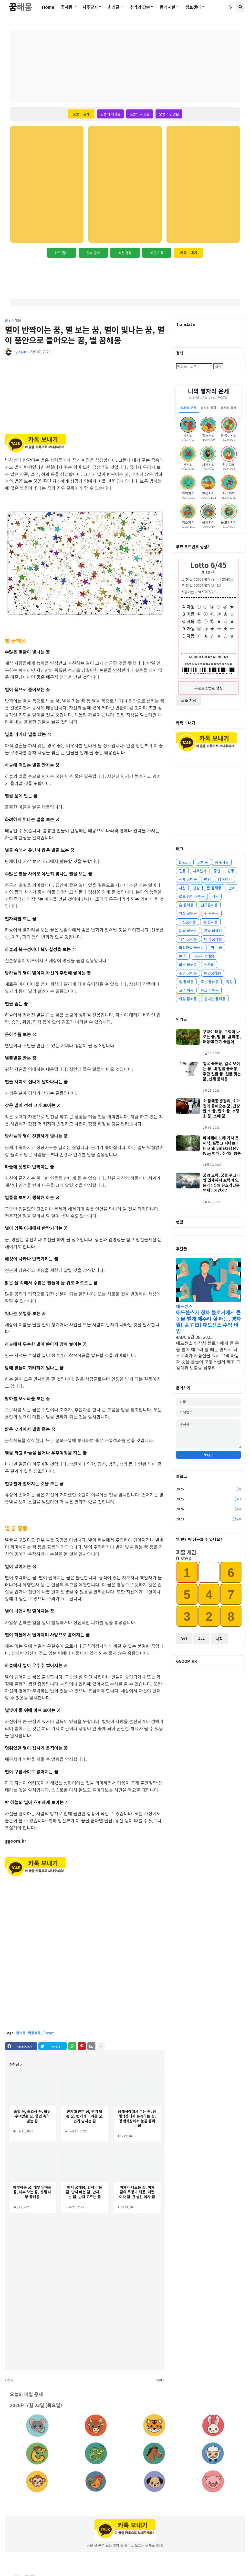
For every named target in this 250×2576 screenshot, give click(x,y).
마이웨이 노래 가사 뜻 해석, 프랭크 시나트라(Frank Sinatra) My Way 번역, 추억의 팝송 (222, 1145)
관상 (196, 887)
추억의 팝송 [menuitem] (139, 7)
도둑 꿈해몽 (213, 930)
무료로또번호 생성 (208, 687)
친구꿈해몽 (209, 904)
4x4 (201, 1639)
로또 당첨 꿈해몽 (192, 896)
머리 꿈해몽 (213, 939)
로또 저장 (189, 700)
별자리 (209, 964)
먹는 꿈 (216, 947)
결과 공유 (93, 252)
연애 (232, 887)
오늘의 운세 (81, 114)
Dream (48, 2032)
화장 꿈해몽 (188, 998)
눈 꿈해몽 (210, 921)
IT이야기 (225, 879)
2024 (208, 1509)
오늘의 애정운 (110, 114)
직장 (229, 981)
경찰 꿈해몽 (188, 913)
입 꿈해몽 (186, 981)
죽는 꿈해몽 (210, 981)
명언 (207, 879)
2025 (208, 1499)
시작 (219, 1639)
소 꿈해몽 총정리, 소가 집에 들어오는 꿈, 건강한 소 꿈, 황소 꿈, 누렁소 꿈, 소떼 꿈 (221, 1108)
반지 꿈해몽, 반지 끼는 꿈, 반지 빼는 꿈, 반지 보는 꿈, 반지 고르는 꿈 (85, 2192)
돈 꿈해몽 (214, 887)
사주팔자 (200, 870)
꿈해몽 (16, 320)
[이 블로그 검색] (194, 366)
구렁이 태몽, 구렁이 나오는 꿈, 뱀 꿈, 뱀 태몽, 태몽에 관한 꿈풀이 (222, 1036)
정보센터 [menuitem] (193, 7)
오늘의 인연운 (169, 114)
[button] (230, 7)
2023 (208, 1519)
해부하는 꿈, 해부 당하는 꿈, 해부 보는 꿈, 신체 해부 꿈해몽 (32, 2192)
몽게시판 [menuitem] (168, 7)
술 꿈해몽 (186, 904)
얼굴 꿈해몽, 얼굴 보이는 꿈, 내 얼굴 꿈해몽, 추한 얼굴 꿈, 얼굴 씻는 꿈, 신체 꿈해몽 (222, 1071)
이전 (159, 2380)
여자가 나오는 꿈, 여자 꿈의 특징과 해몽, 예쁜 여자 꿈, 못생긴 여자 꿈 (137, 2192)
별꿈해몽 (34, 2032)
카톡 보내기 (188, 252)
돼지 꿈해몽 (188, 939)
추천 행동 (125, 252)
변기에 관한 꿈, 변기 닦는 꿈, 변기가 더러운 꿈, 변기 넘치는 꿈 (84, 2116)
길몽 (182, 870)
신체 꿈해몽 (188, 879)
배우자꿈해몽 (204, 956)
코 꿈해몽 (186, 990)
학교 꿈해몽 (210, 990)
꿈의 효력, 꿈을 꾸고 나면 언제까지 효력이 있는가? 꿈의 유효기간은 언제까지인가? (222, 1183)
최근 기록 (157, 252)
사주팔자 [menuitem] (90, 7)
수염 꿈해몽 (188, 973)
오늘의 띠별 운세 (26, 2394)
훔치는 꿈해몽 (215, 998)
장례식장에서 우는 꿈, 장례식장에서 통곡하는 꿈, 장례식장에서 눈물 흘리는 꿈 (137, 2118)
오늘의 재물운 (140, 114)
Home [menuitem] (48, 7)
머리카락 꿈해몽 (191, 947)
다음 (10, 2380)
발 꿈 (183, 956)
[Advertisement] (127, 67)
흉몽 (231, 870)
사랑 (215, 896)
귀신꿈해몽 (187, 921)
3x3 (184, 1639)
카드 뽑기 (61, 252)
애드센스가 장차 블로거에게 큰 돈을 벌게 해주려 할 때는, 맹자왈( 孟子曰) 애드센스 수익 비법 (208, 1321)
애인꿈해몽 (212, 973)
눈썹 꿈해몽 (188, 930)
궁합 (217, 870)
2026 (208, 1489)
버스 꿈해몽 (188, 964)
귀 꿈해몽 (211, 913)
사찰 (182, 887)
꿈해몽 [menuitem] (67, 7)
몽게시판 (222, 862)
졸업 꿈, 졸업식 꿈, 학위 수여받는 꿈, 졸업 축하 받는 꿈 (32, 2116)
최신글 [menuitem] (114, 7)
